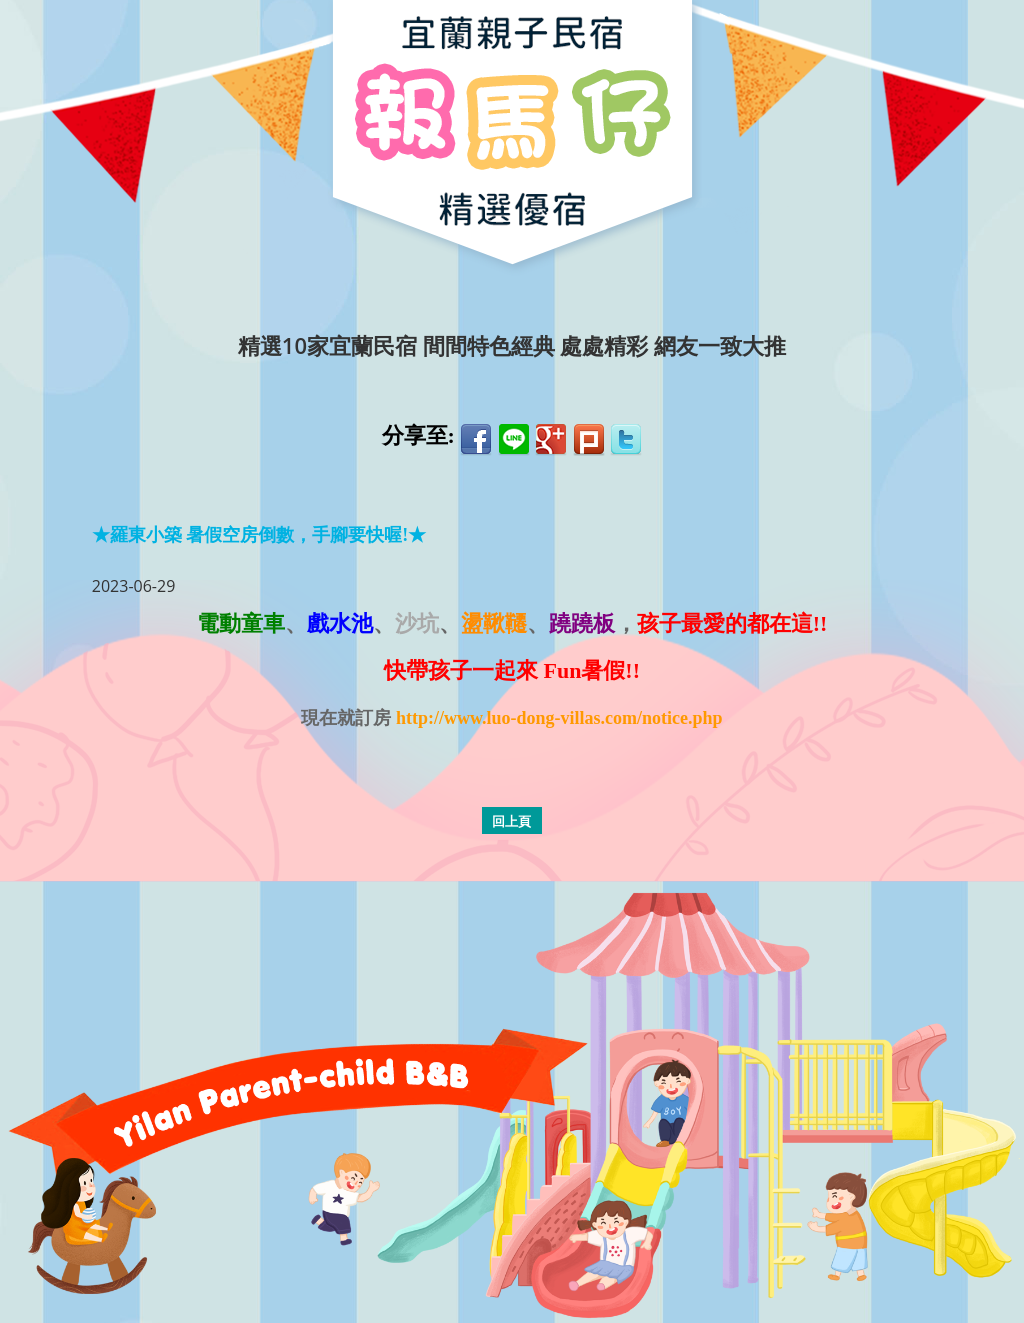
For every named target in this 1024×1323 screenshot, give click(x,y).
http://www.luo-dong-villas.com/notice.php (559, 718)
